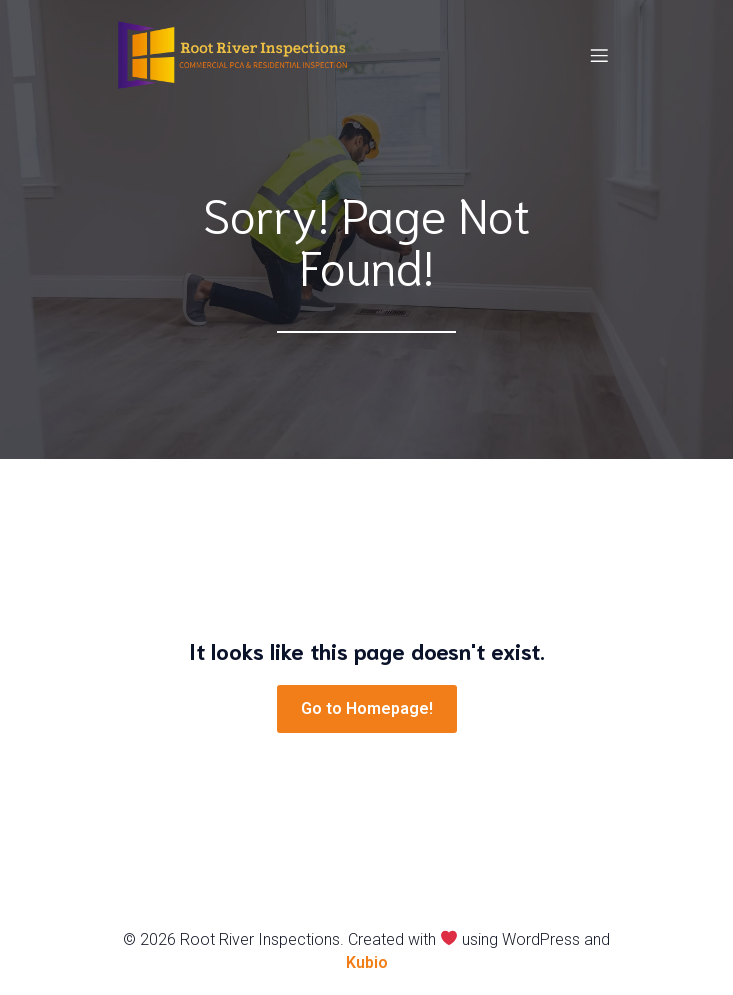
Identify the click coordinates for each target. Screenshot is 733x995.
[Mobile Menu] (600, 55)
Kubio (367, 962)
